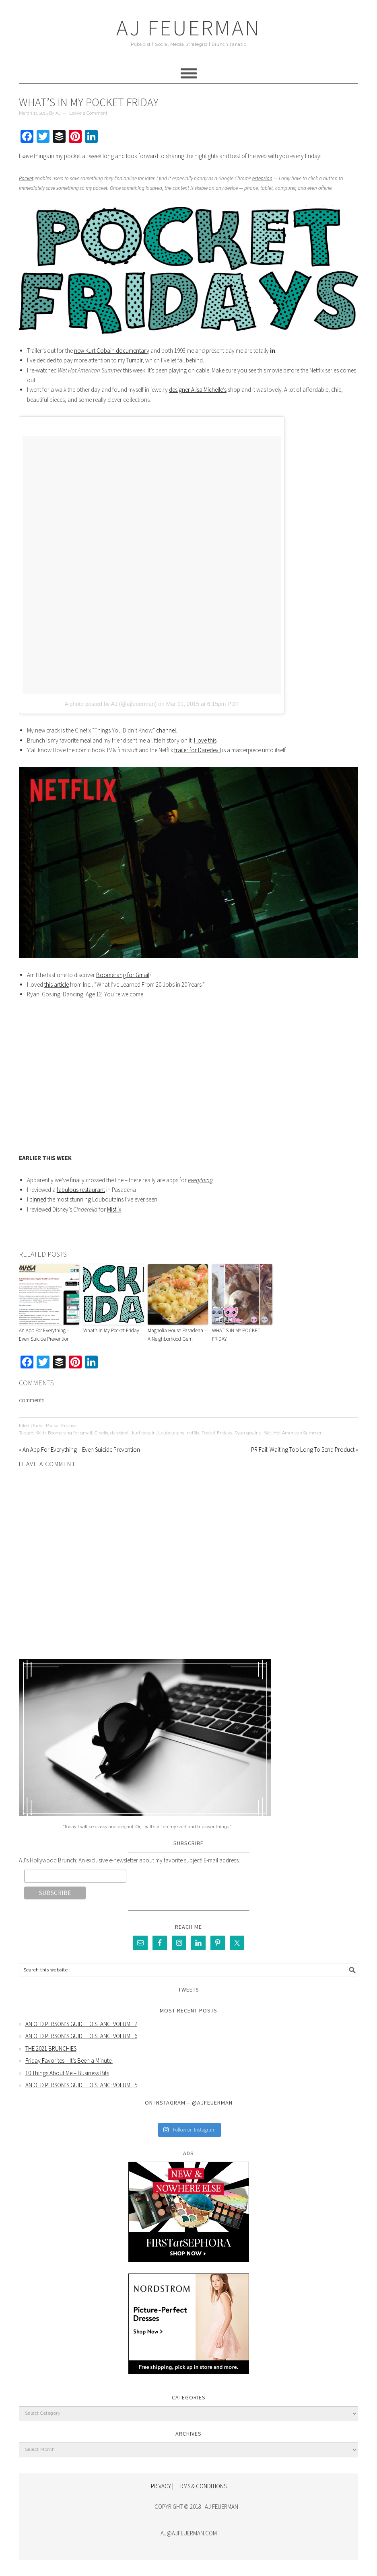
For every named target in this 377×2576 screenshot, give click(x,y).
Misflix (114, 1209)
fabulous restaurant (81, 1189)
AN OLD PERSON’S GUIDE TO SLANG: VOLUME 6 (81, 2036)
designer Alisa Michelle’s (198, 389)
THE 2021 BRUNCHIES (50, 2048)
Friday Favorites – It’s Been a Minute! (69, 2060)
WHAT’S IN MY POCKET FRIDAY (236, 1334)
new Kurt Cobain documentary (111, 350)
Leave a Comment (88, 113)
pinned (37, 1199)
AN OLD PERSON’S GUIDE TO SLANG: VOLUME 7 (81, 2024)
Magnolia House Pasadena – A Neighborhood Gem (177, 1334)
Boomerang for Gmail (122, 975)
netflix (193, 1433)
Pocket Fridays (61, 1425)
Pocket (26, 178)
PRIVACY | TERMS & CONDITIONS (189, 2486)
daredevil (120, 1433)
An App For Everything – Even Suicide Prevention (44, 1334)
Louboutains (171, 1433)
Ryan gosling (248, 1433)
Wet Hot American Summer (292, 1433)
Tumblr (134, 360)
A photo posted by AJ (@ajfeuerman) (110, 704)
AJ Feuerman (188, 27)
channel (166, 730)
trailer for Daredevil (197, 750)
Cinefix (101, 1433)
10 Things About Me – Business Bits (67, 2072)
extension (262, 178)
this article (56, 984)
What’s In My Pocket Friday (111, 1330)
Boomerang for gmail (70, 1433)
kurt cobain (144, 1433)
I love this (205, 740)
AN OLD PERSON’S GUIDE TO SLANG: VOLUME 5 (81, 2085)
